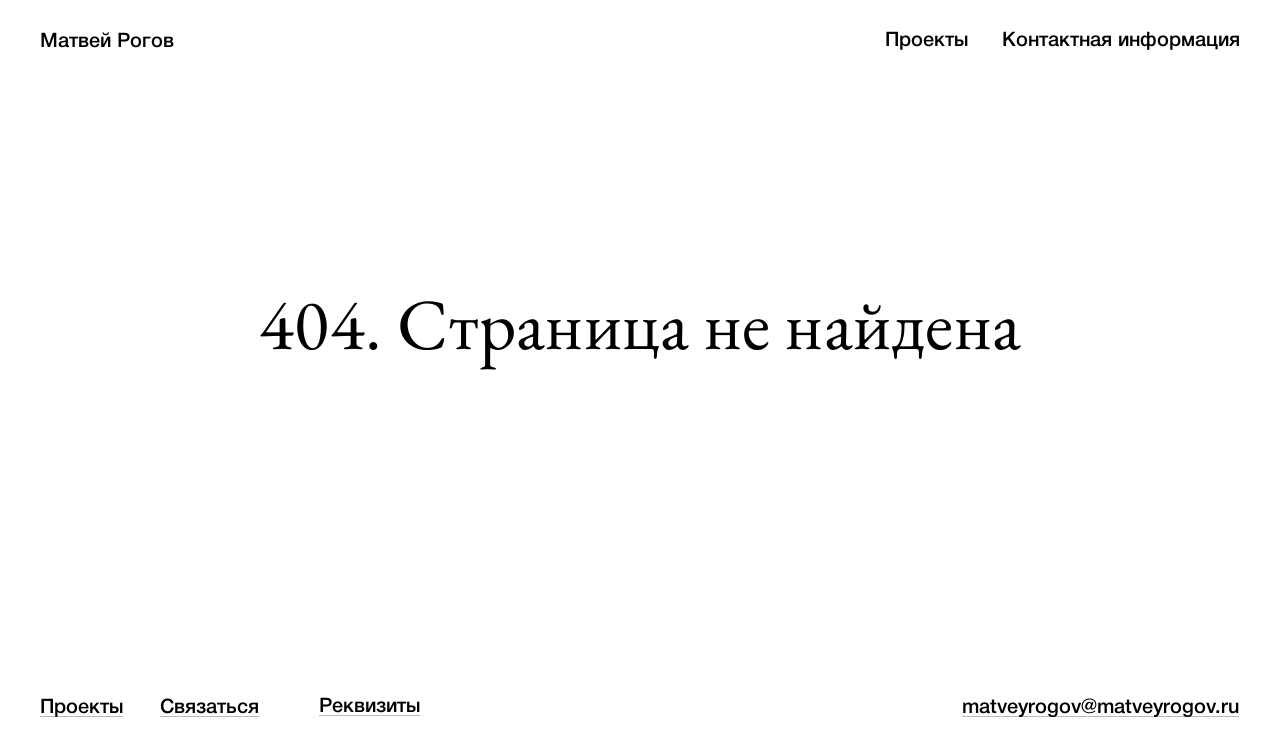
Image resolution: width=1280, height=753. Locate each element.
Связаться (209, 708)
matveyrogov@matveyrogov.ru (1100, 708)
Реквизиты (369, 707)
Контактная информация (1121, 41)
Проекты (926, 41)
